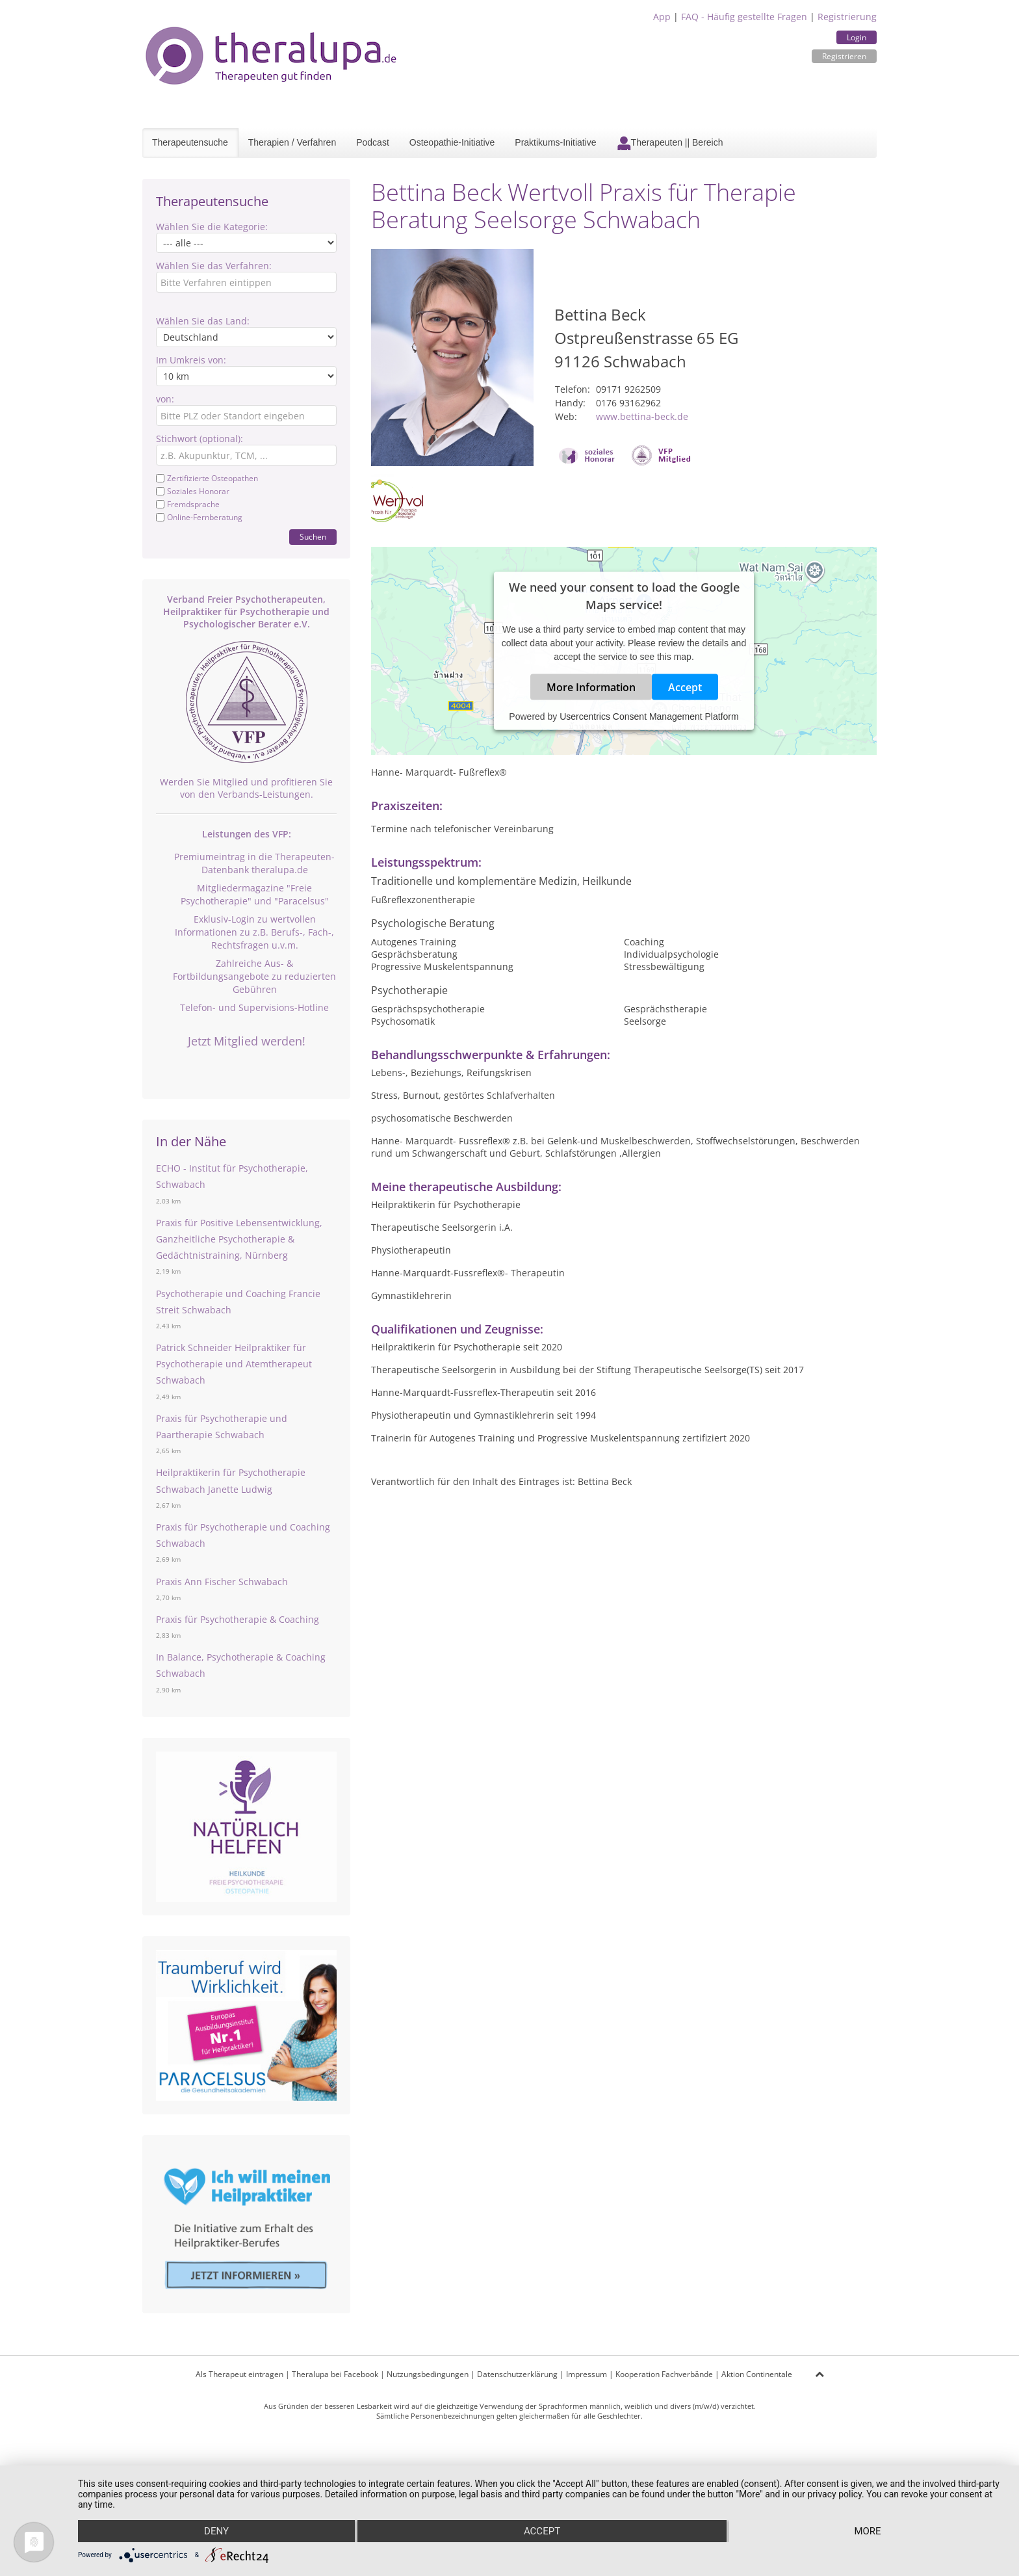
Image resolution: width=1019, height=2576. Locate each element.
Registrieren (844, 56)
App (662, 16)
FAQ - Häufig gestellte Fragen (744, 16)
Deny (216, 2531)
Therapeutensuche (190, 142)
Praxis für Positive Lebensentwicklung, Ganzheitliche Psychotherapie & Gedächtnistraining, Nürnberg (239, 1238)
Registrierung (847, 16)
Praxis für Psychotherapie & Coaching (237, 1619)
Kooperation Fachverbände (664, 2374)
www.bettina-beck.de (642, 416)
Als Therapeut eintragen (239, 2374)
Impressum (586, 2374)
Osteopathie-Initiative (452, 142)
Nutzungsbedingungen (428, 2374)
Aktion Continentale (756, 2374)
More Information (591, 686)
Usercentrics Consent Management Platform (649, 716)
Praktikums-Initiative (555, 142)
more (867, 2531)
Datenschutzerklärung (517, 2374)
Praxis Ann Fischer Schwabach (222, 1581)
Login (856, 37)
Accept (685, 686)
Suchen (313, 536)
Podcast (372, 142)
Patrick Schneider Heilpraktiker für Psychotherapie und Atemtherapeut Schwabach (234, 1363)
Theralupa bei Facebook (335, 2374)
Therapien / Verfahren (292, 142)
